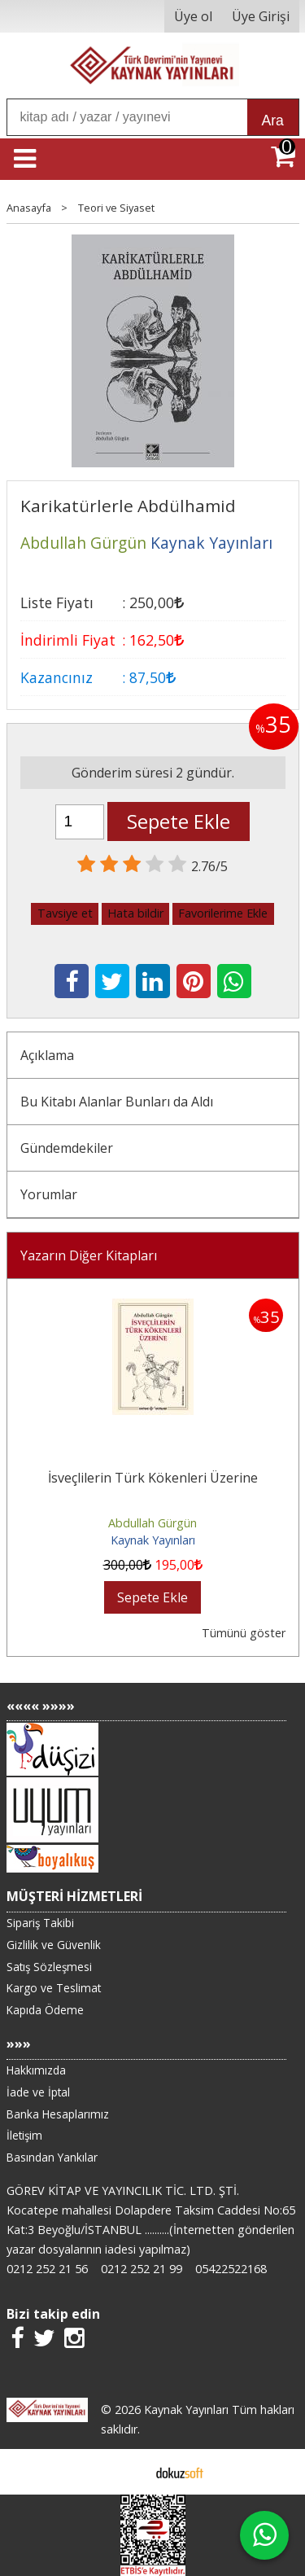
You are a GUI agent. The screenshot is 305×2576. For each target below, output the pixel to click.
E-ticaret (126, 2472)
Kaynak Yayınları (153, 1540)
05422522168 (231, 2268)
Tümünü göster (243, 1633)
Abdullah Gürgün (152, 1523)
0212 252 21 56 (47, 2268)
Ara (273, 120)
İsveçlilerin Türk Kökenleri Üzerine (153, 1478)
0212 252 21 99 (141, 2268)
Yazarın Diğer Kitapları (88, 1255)
